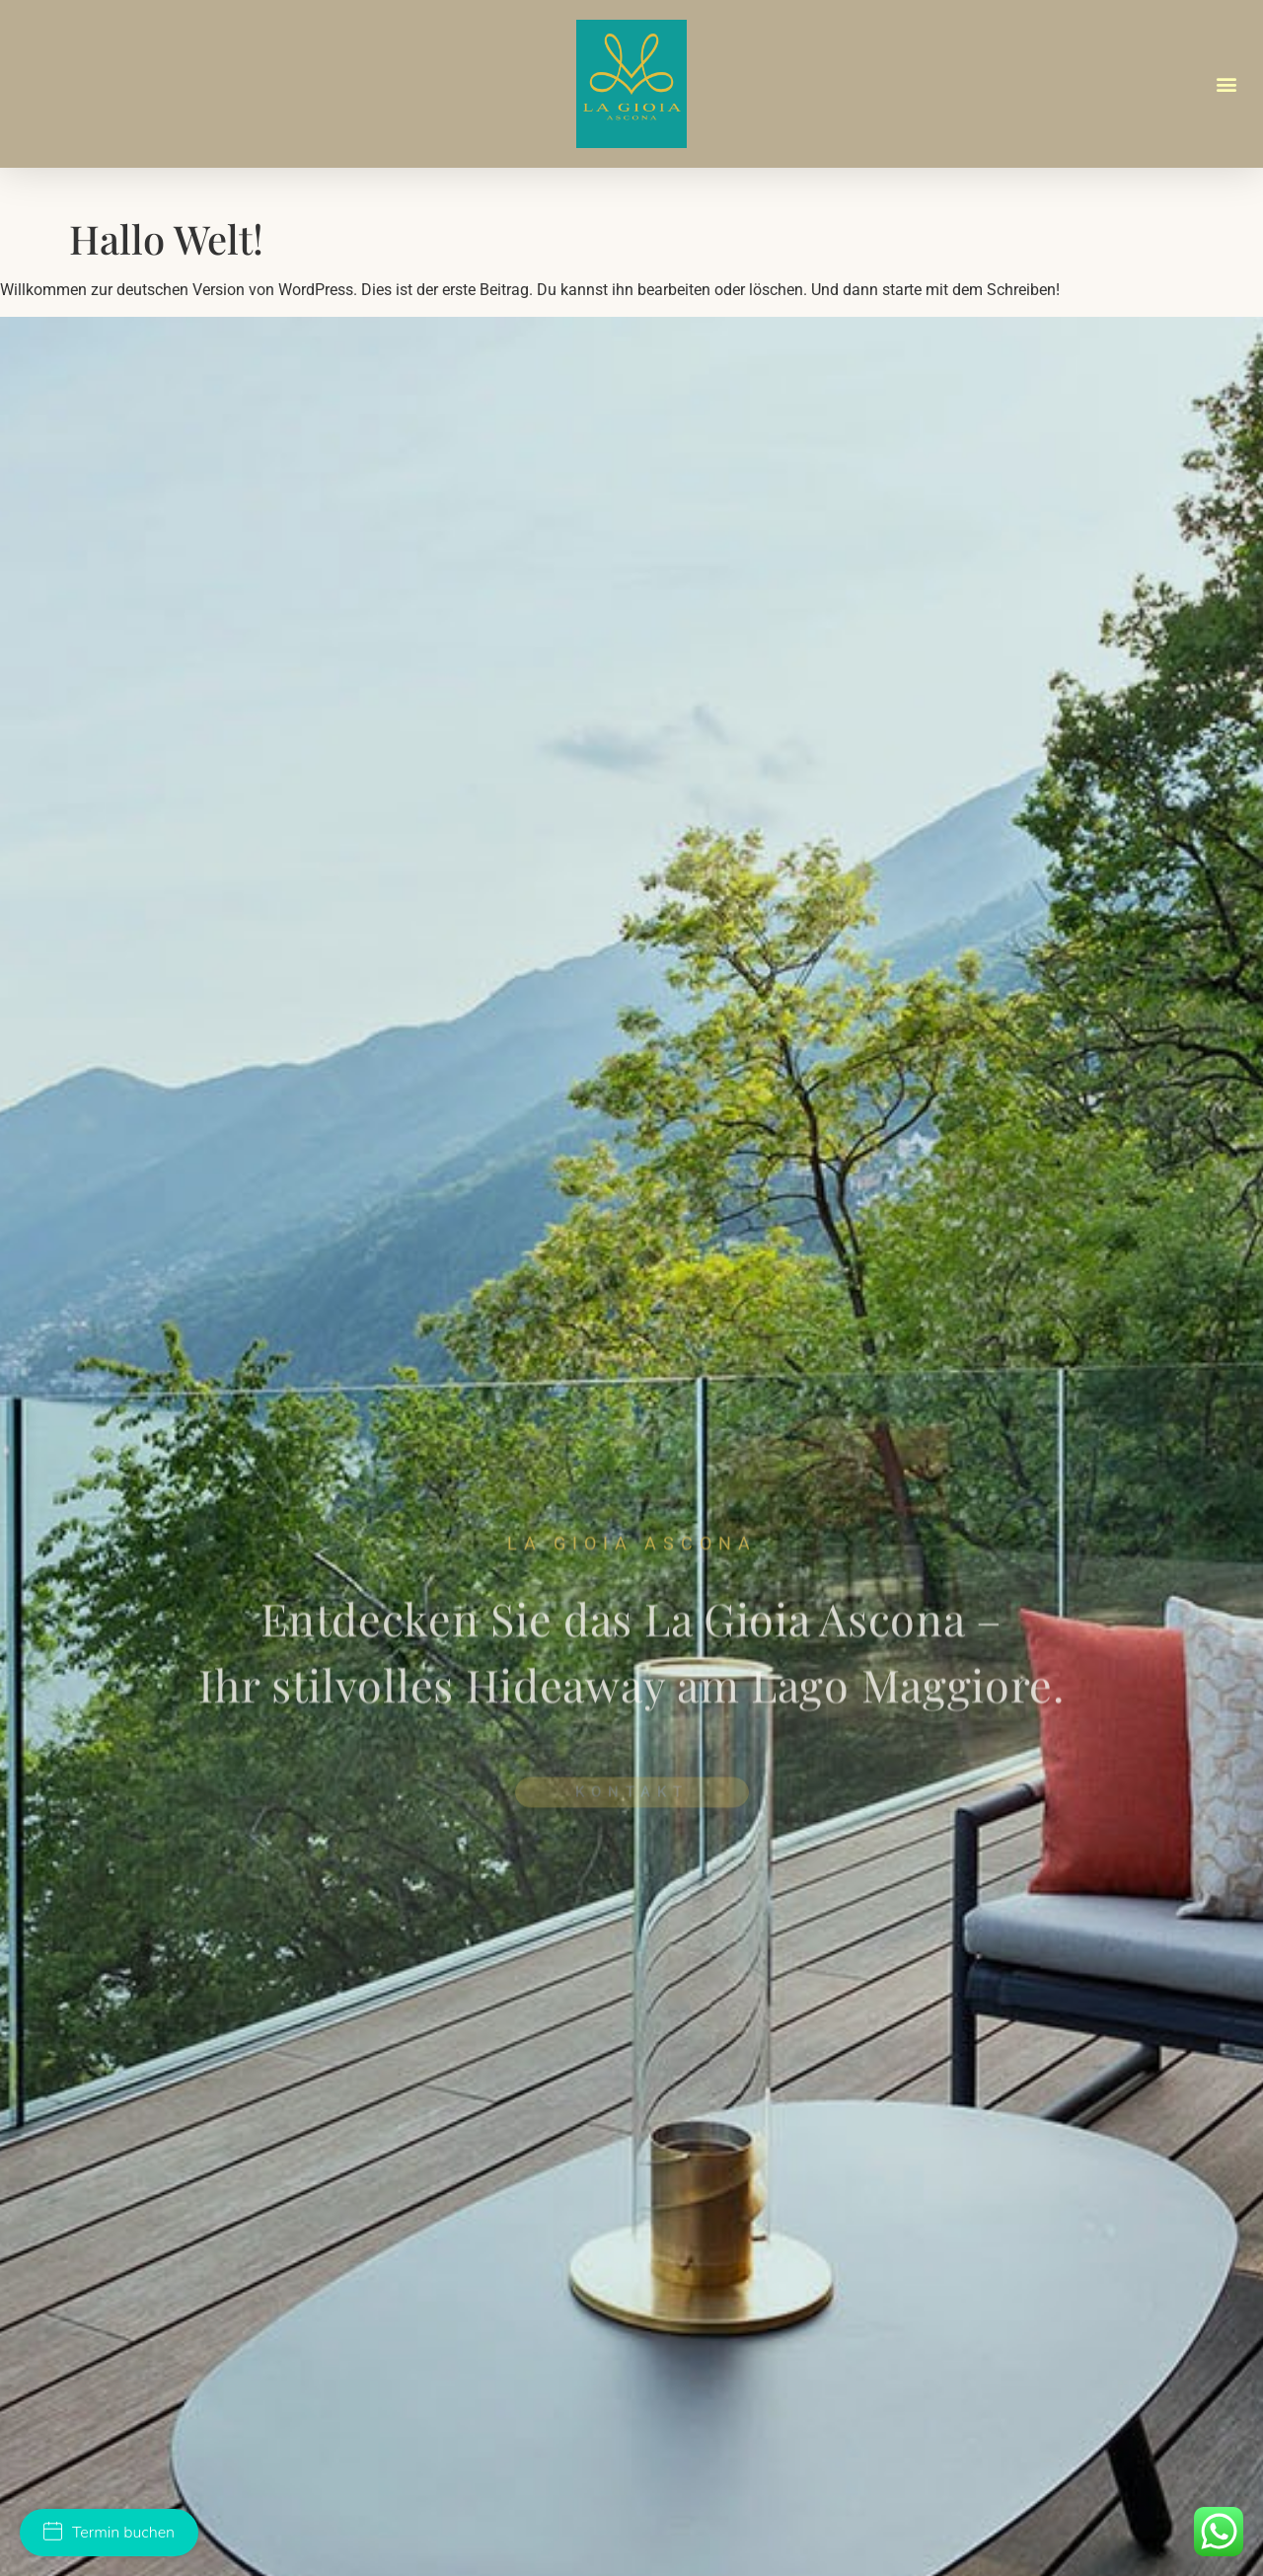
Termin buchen (109, 2532)
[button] (1227, 84)
